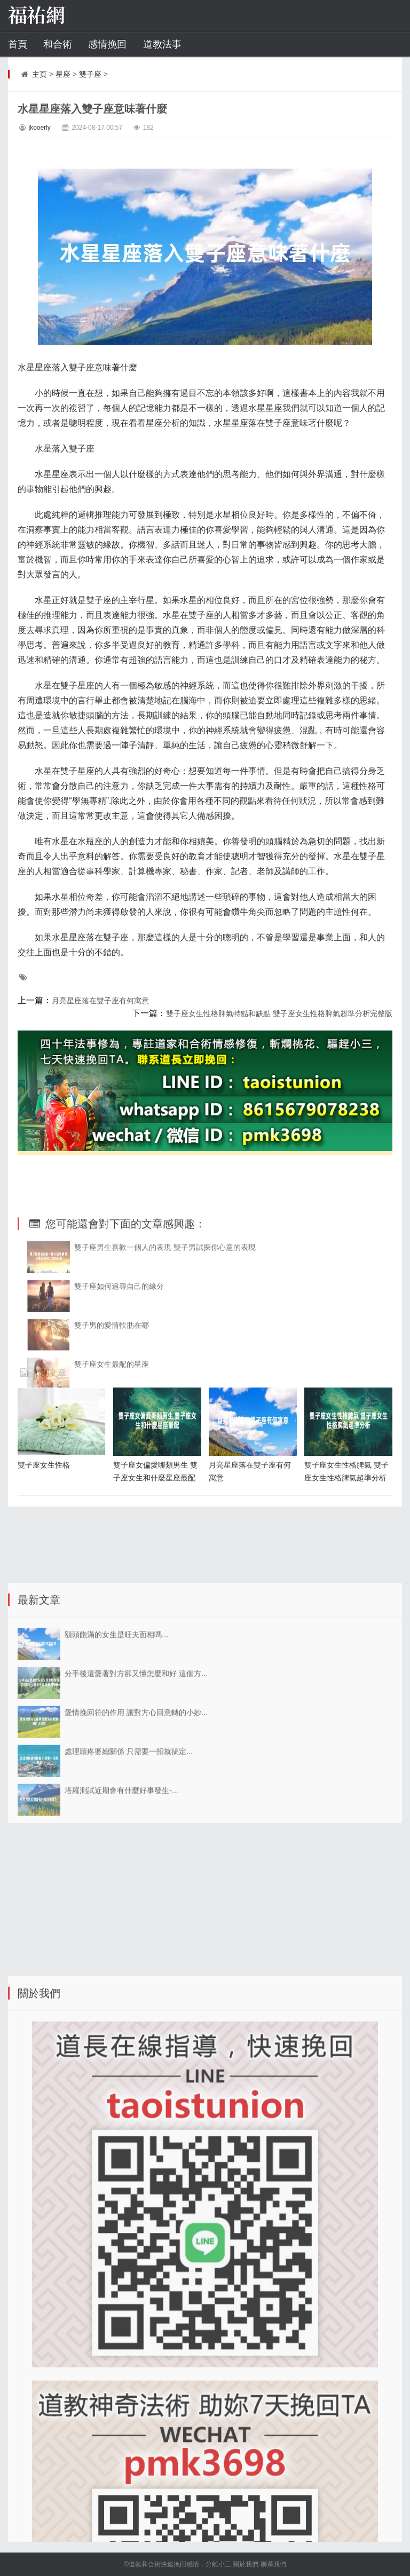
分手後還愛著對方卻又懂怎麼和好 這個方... (136, 1825)
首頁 (17, 44)
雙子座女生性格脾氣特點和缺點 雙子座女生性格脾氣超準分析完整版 (279, 1013)
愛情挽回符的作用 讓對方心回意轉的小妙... (136, 1864)
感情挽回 (107, 44)
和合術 (57, 44)
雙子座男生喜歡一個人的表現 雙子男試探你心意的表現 (165, 1368)
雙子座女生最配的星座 (111, 1484)
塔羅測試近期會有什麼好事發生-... (121, 1942)
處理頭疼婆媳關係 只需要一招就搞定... (129, 1903)
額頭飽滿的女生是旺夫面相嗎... (116, 1786)
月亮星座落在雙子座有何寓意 (100, 1000)
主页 (39, 74)
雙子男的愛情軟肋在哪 (111, 1445)
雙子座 (90, 74)
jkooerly (39, 127)
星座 (63, 74)
